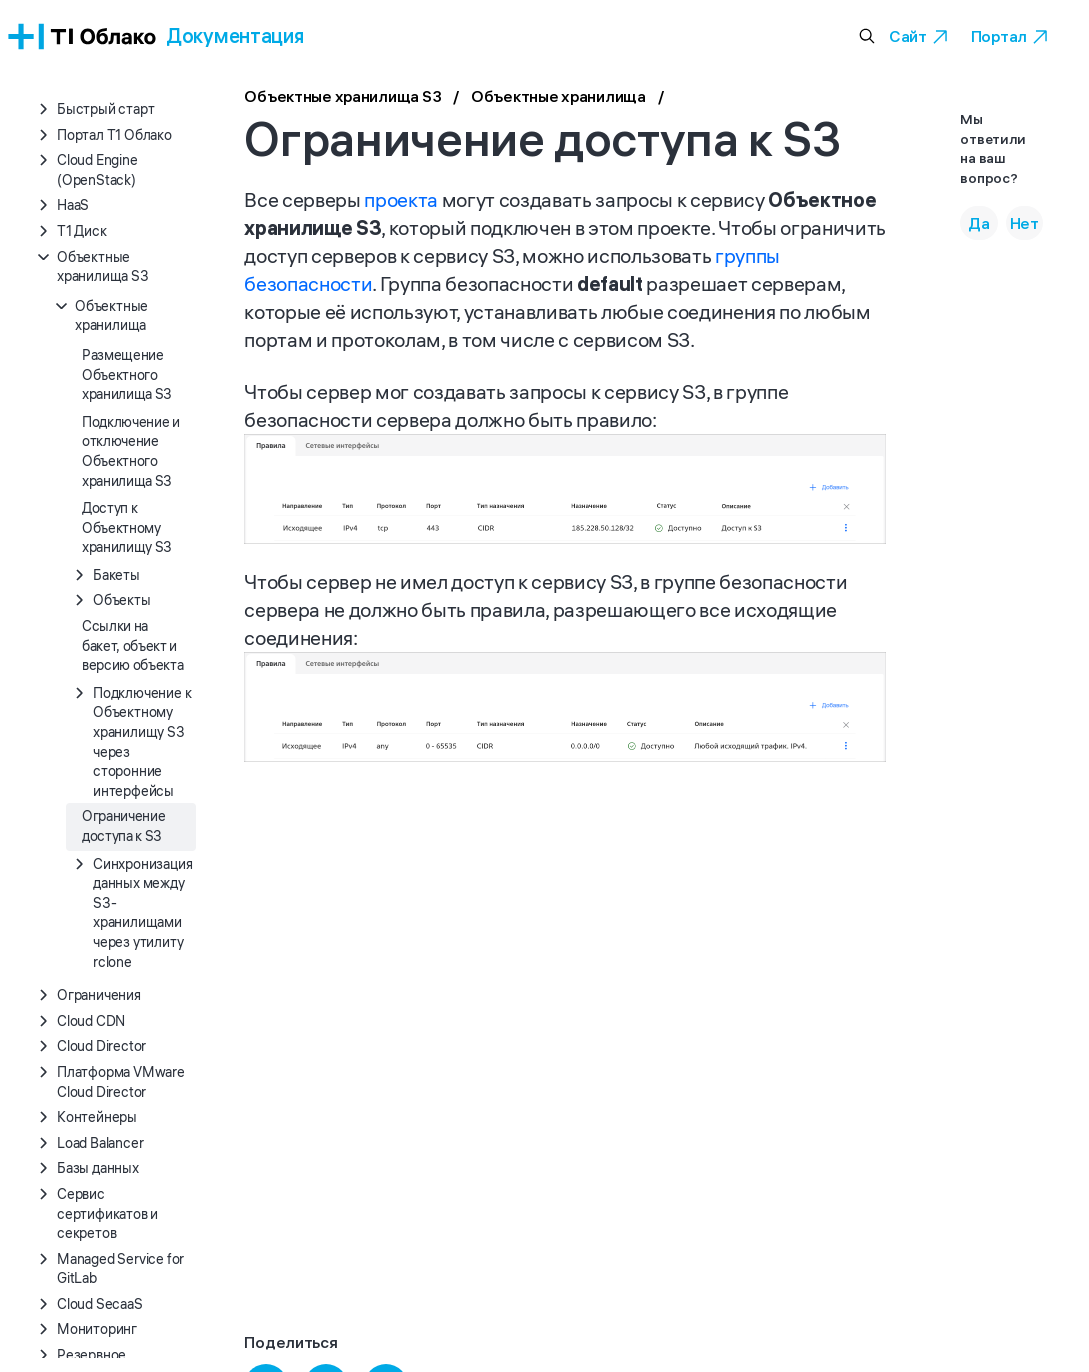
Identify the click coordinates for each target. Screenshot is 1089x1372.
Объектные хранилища (558, 98)
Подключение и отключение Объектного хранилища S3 (131, 451)
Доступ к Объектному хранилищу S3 (127, 527)
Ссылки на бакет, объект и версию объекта (132, 645)
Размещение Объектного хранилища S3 (127, 374)
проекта (401, 199)
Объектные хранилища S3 (342, 98)
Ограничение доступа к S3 (123, 826)
